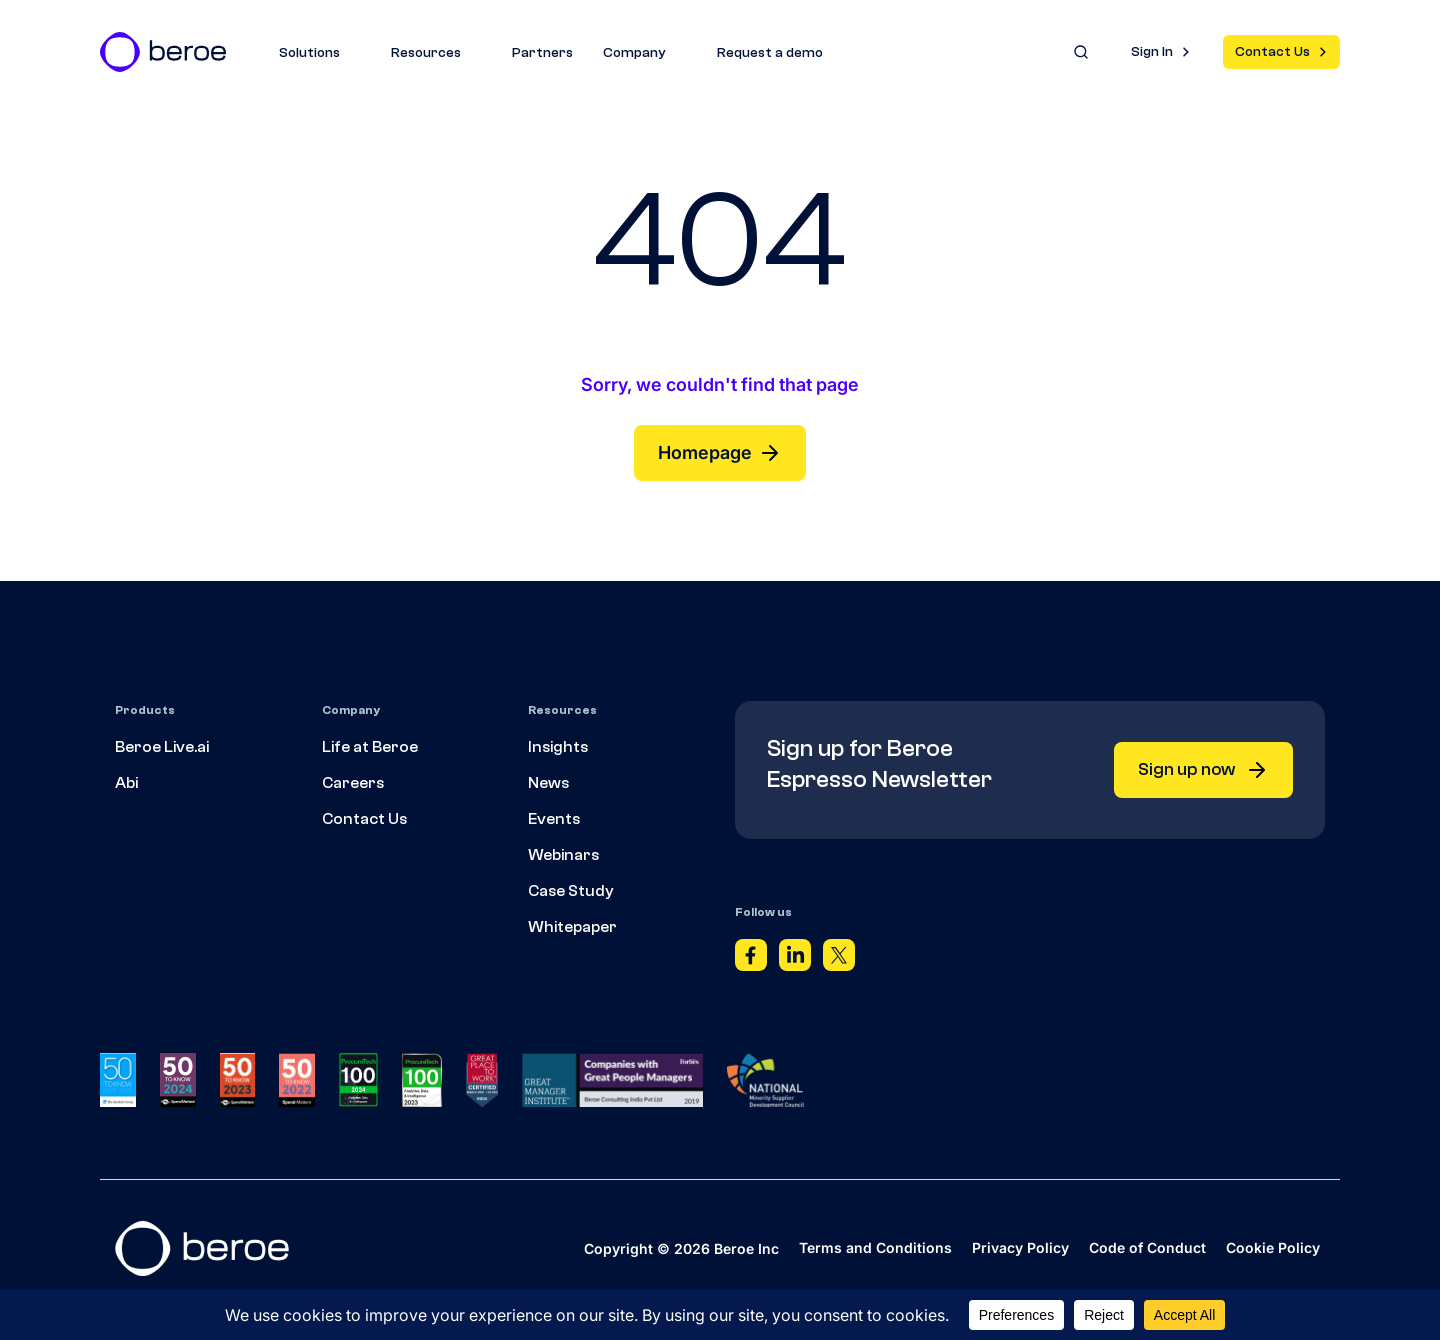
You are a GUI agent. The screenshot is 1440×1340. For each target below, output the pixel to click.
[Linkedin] (795, 960)
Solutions (320, 53)
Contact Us (1272, 52)
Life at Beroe (370, 747)
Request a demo (770, 53)
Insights (558, 747)
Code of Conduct (1147, 1247)
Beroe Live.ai (162, 747)
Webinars (563, 855)
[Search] (1081, 52)
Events (554, 819)
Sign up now (1203, 770)
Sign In (1152, 52)
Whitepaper (572, 927)
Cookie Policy (1273, 1247)
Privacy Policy (1020, 1247)
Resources (436, 53)
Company (645, 53)
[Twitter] (839, 960)
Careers (353, 783)
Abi (126, 783)
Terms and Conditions (875, 1247)
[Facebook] (751, 960)
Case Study (571, 891)
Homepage (720, 453)
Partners (542, 53)
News (548, 783)
